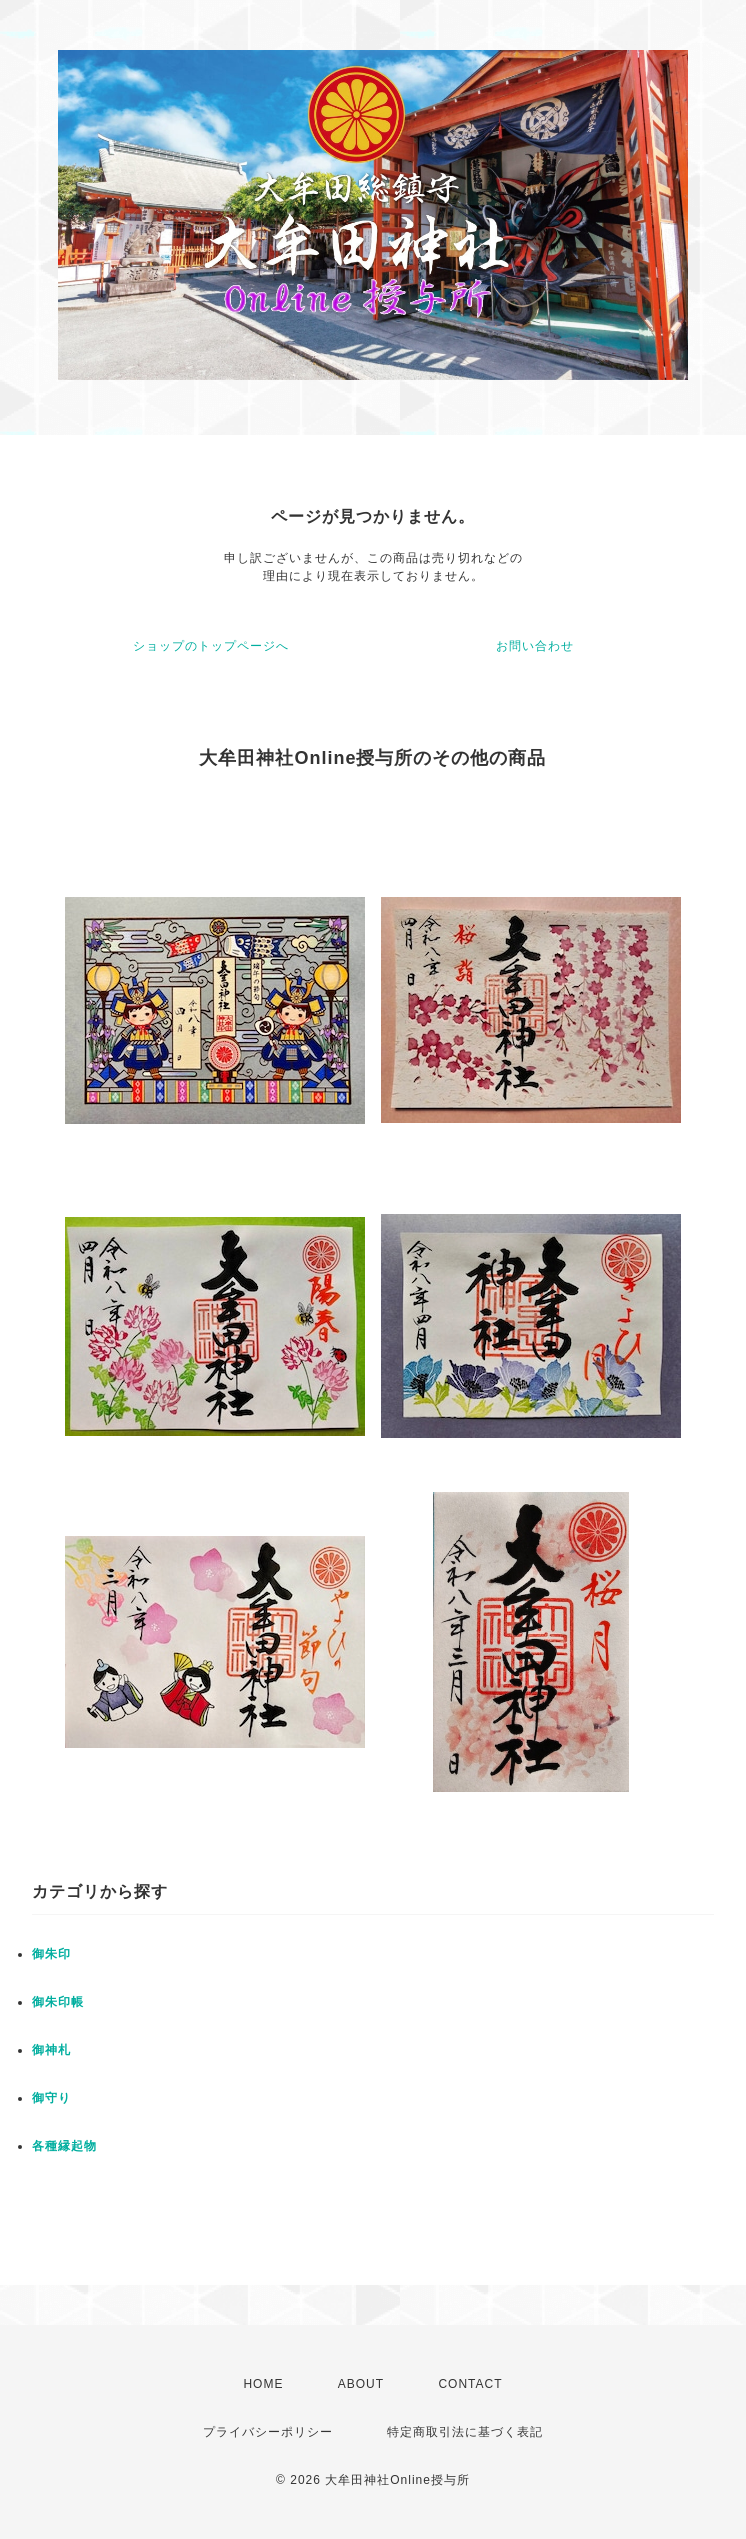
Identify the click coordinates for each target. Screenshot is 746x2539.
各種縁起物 (64, 2146)
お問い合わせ (535, 646)
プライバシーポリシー (268, 2432)
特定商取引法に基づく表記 (465, 2432)
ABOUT (361, 2384)
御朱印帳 (58, 2002)
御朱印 (51, 1954)
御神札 (51, 2050)
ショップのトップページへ (211, 646)
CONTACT (470, 2384)
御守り (51, 2098)
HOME (263, 2384)
